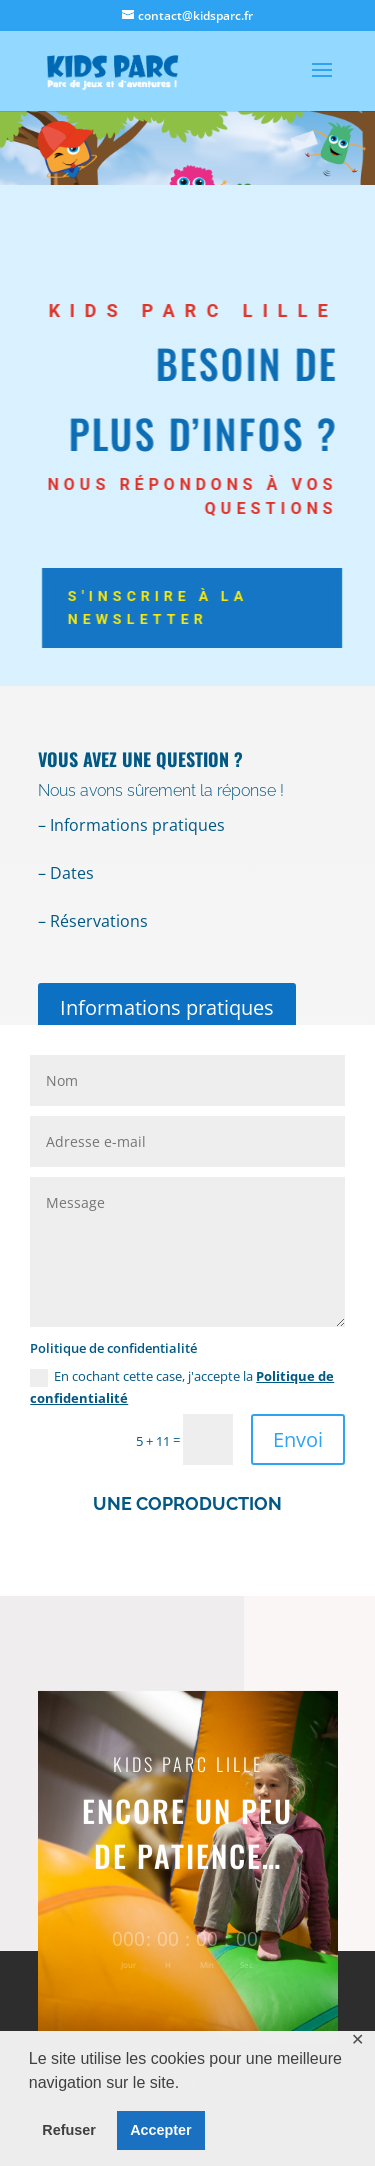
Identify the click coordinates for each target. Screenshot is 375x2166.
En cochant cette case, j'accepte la (182, 1387)
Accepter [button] (161, 2130)
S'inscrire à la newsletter (167, 608)
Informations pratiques (167, 1007)
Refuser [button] (69, 2130)
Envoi (298, 1439)
